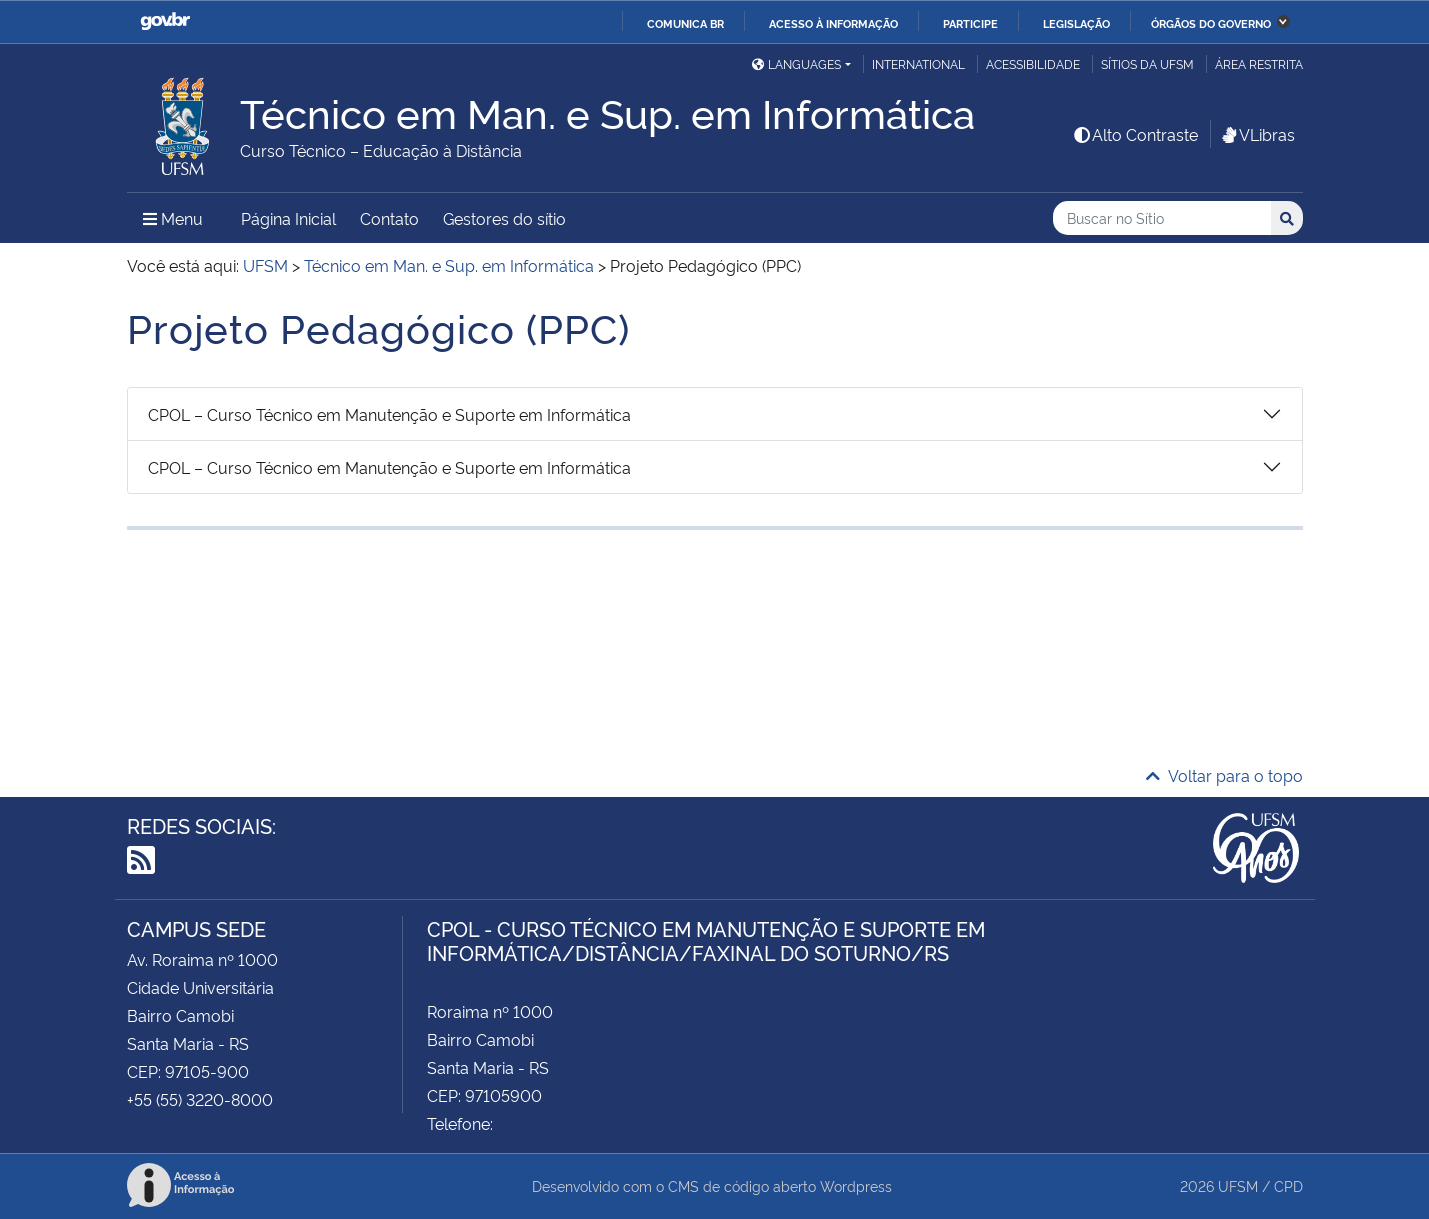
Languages (796, 63)
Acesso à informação (833, 23)
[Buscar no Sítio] (1162, 218)
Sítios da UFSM (1147, 63)
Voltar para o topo (1224, 775)
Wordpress (856, 1185)
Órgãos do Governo (1211, 23)
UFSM (1238, 1185)
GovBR (165, 21)
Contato (389, 218)
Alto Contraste (1135, 134)
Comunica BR (685, 23)
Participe (970, 23)
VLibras (1257, 134)
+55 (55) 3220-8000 (200, 1099)
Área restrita (1259, 63)
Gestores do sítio (504, 218)
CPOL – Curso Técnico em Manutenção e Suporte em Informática (389, 414)
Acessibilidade (1033, 63)
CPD (1288, 1185)
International (918, 63)
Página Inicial (288, 218)
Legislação (1076, 23)
